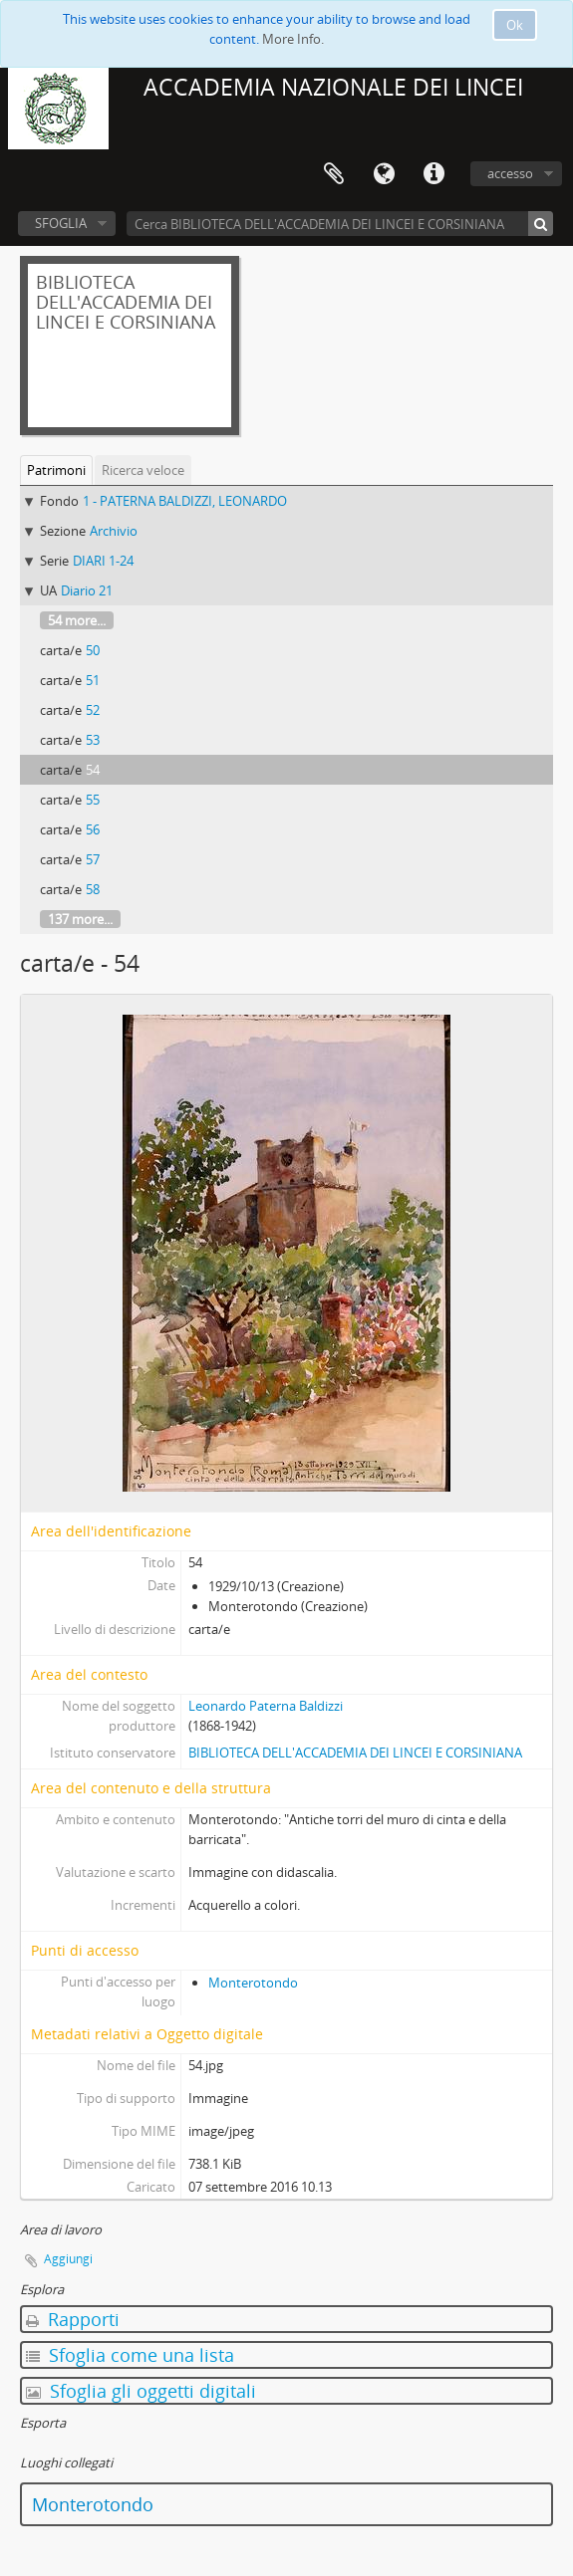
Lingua (384, 174)
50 (93, 650)
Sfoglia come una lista (130, 2355)
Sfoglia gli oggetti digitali (141, 2391)
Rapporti (73, 2319)
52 (93, 710)
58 (93, 889)
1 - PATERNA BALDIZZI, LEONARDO (185, 501)
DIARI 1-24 (103, 561)
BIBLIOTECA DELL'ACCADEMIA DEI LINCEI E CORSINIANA (355, 1752)
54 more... (77, 620)
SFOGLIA (61, 223)
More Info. (293, 39)
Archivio (114, 531)
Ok (514, 25)
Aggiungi (68, 2258)
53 (93, 740)
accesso (510, 173)
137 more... (80, 919)
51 (93, 680)
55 (93, 800)
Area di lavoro (334, 174)
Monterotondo (253, 1982)
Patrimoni (56, 470)
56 (93, 829)
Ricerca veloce (143, 470)
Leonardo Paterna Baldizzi (265, 1706)
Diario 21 (87, 590)
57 (93, 859)
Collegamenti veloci (433, 174)
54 (93, 770)
